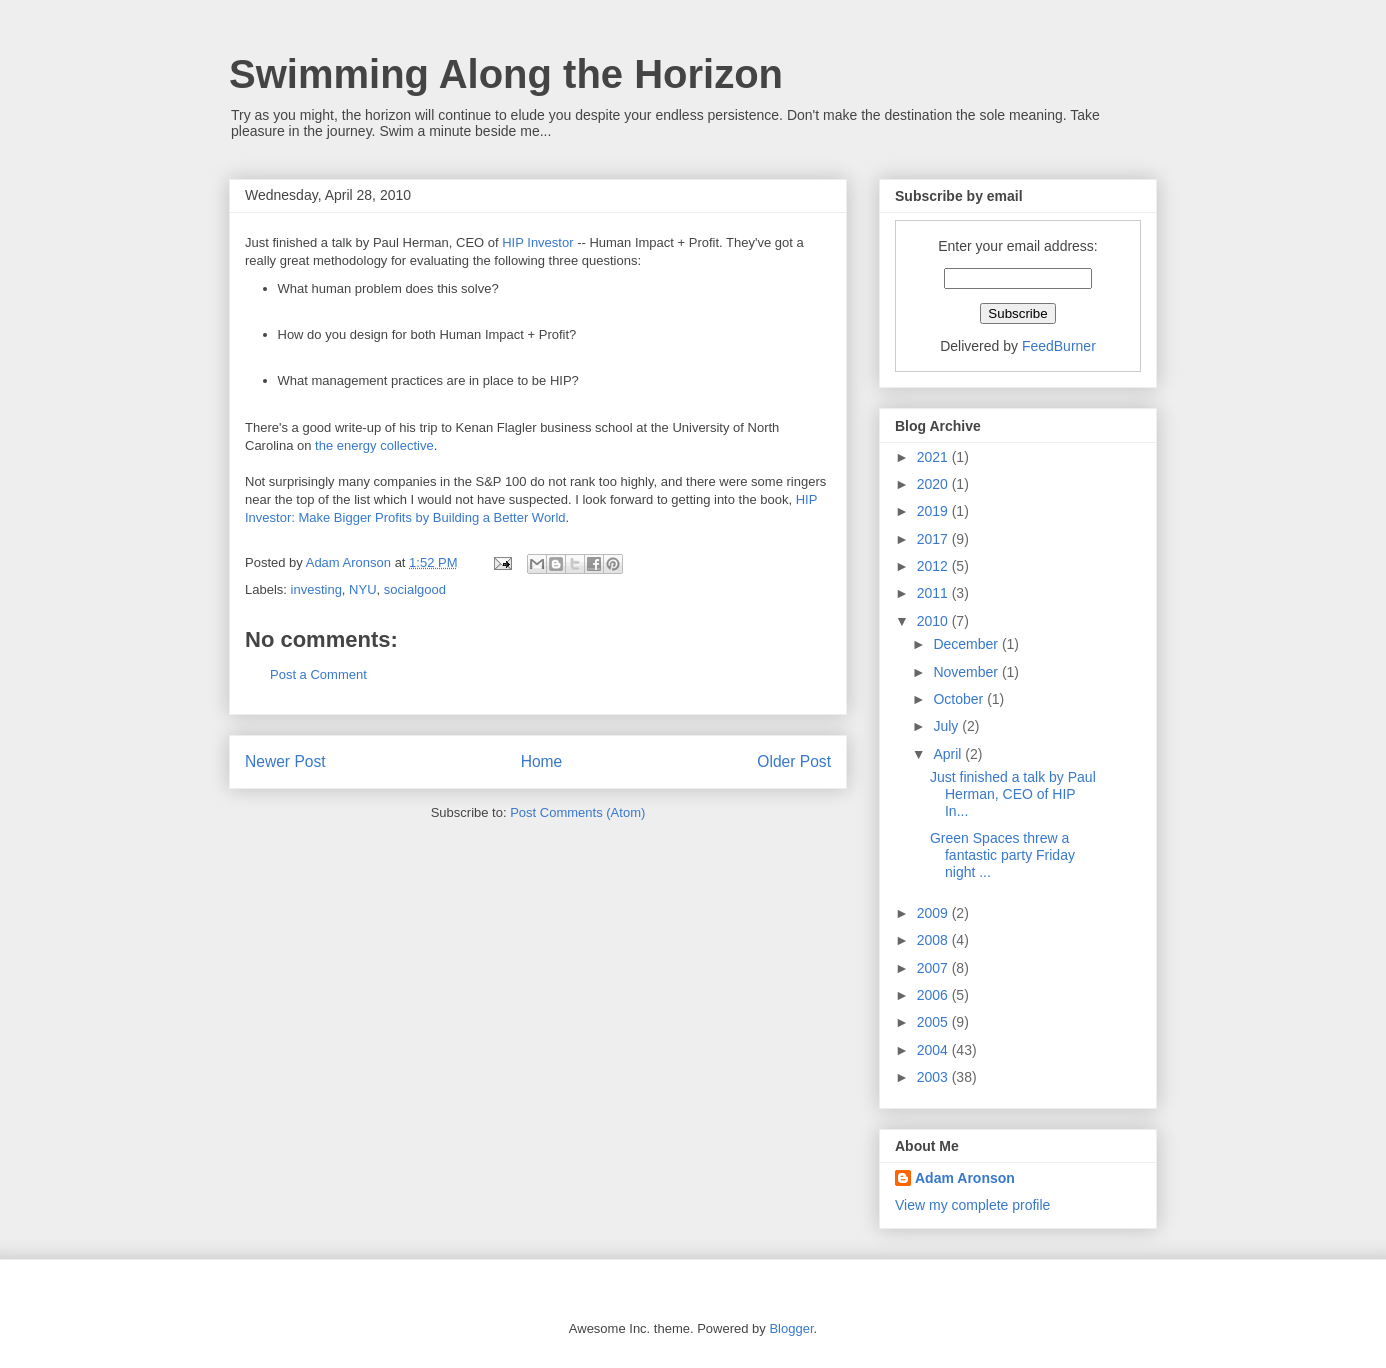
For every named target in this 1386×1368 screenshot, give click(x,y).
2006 (934, 995)
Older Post (794, 761)
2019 (934, 511)
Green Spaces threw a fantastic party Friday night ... (1002, 855)
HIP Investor (537, 242)
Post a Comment (318, 674)
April (949, 754)
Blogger (791, 1328)
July (947, 726)
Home (542, 761)
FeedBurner (1059, 346)
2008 (934, 940)
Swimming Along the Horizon (506, 74)
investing (316, 589)
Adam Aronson (965, 1178)
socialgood (415, 589)
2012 (934, 566)
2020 (934, 484)
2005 (934, 1022)
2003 (934, 1077)
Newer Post (285, 761)
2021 (934, 457)
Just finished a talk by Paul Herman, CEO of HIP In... (1013, 794)
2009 (934, 913)
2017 (934, 539)
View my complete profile (972, 1205)
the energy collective (374, 445)
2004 (934, 1050)
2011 (934, 593)
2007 (934, 968)
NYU (362, 589)
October (960, 699)
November (967, 672)
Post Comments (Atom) (577, 812)
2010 (934, 621)
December (967, 644)
